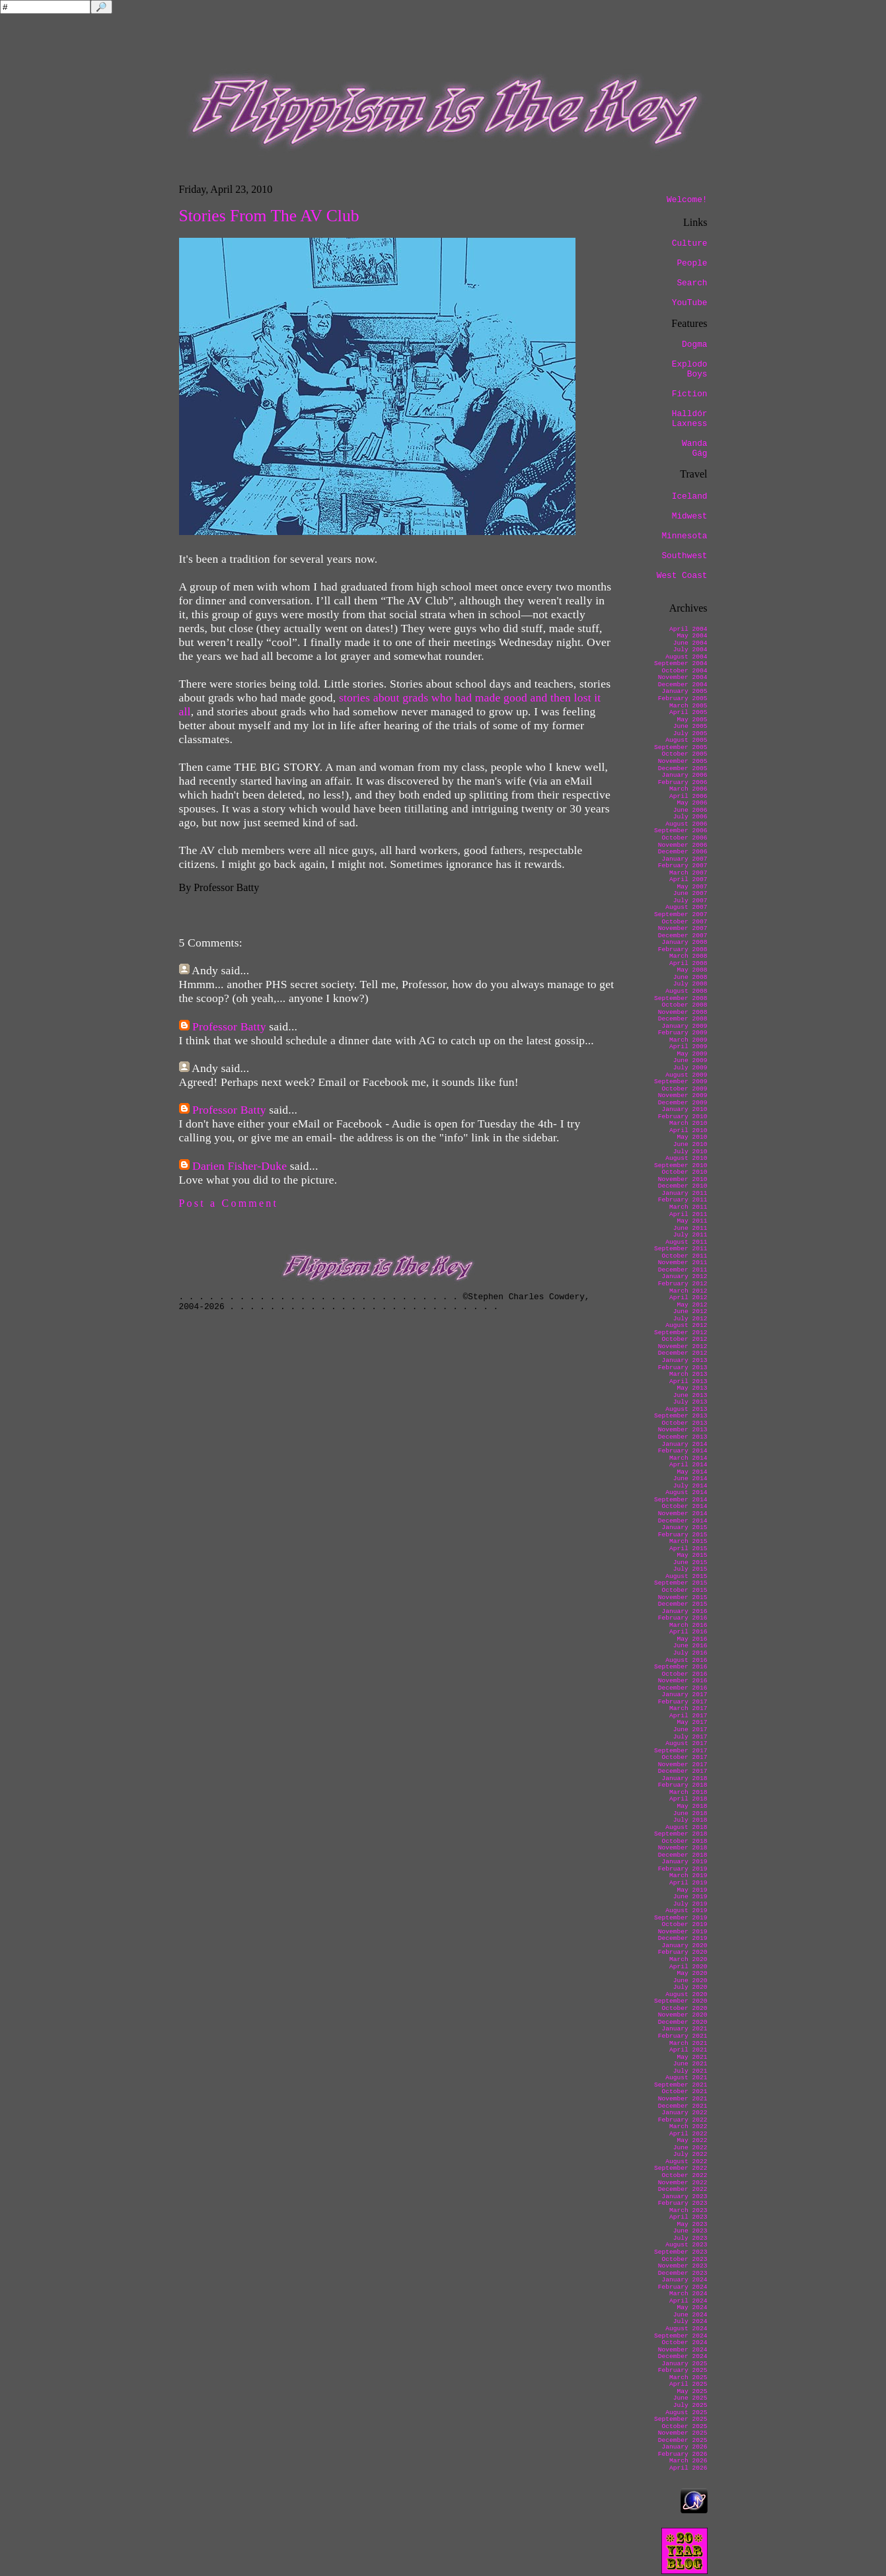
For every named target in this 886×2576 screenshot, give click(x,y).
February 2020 (683, 1952)
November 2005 (683, 761)
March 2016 (688, 1625)
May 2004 (692, 635)
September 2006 (681, 830)
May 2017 (692, 1722)
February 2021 (683, 2036)
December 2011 (683, 1269)
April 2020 (688, 1966)
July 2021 (690, 2071)
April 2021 (688, 2050)
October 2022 (684, 2175)
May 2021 (692, 2057)
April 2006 (688, 796)
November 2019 (683, 1931)
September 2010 (681, 1165)
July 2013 (690, 1402)
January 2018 (684, 1778)
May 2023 (692, 2224)
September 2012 (681, 1332)
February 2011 (683, 1199)
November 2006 (683, 845)
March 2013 (688, 1374)
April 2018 (688, 1799)
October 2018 (684, 1841)
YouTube (690, 303)
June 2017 (690, 1729)
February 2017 (683, 1701)
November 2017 (683, 1764)
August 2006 (686, 824)
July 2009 (690, 1067)
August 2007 (686, 907)
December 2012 (683, 1353)
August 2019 (686, 1910)
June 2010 (690, 1144)
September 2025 (681, 2419)
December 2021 (683, 2106)
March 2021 (688, 2043)
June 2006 (690, 810)
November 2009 (683, 1095)
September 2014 (681, 1499)
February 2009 (683, 1032)
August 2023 (686, 2244)
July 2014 (690, 1485)
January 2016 (684, 1611)
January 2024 (684, 2279)
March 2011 (688, 1207)
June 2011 (690, 1228)
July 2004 (690, 649)
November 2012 (683, 1346)
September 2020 (681, 2001)
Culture (690, 243)
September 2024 (681, 2336)
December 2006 (683, 851)
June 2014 (690, 1478)
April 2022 (688, 2133)
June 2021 (690, 2063)
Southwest (684, 556)
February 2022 (683, 2120)
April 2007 (688, 879)
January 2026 (684, 2447)
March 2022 (688, 2126)
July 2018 (690, 1820)
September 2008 (681, 998)
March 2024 (688, 2293)
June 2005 (690, 726)
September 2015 (681, 1583)
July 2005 (690, 733)
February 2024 (683, 2287)
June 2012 (690, 1311)
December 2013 (683, 1437)
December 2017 (683, 1771)
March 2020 (688, 1959)
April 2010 (688, 1130)
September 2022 (681, 2168)
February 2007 (683, 865)
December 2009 (683, 1102)
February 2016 (683, 1618)
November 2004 (683, 677)
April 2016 (688, 1631)
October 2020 (684, 2008)
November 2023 (683, 2266)
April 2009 (688, 1046)
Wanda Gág (694, 448)
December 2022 (683, 2189)
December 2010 (683, 1186)
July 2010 (690, 1151)
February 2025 (683, 2370)
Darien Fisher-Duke (239, 1165)
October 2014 (684, 1506)
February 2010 (683, 1116)
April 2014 (688, 1464)
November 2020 (683, 2015)
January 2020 (684, 1945)
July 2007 (690, 900)
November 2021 (683, 2098)
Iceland (690, 496)
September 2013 (681, 1415)
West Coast (682, 576)
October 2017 (684, 1757)
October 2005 (684, 754)
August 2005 (686, 740)
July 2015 (690, 1569)
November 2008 (683, 1012)
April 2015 (688, 1548)
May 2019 (692, 1890)
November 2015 (683, 1597)
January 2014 (684, 1444)
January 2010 (684, 1109)
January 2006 (684, 775)
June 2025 (690, 2398)
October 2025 (684, 2426)
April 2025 (688, 2384)
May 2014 (692, 1472)
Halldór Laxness (690, 419)
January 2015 (684, 1527)
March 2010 (688, 1123)
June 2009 (690, 1060)
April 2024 (688, 2301)
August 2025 (686, 2412)
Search (692, 283)
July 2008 (690, 983)
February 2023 (683, 2203)
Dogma (694, 344)
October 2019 (684, 1924)
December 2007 (683, 935)
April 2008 (688, 963)
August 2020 (686, 1994)
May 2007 (692, 886)
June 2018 (690, 1813)
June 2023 (690, 2231)
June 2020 (690, 1980)
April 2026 (688, 2468)
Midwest (690, 516)
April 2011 (688, 1214)
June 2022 (690, 2147)
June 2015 (690, 1562)
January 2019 (684, 1861)
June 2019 (690, 1896)
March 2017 (688, 1708)
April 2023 (688, 2217)
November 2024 (683, 2349)
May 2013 (692, 1388)
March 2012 (688, 1291)
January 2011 (684, 1193)
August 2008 (686, 991)
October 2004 (684, 670)
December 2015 (683, 1604)
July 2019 (690, 1904)
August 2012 (686, 1325)
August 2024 (686, 2328)
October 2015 (684, 1590)
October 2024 (684, 2342)
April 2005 (688, 712)
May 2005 (692, 719)
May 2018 (692, 1806)
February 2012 (683, 1283)
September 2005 (681, 747)
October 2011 (684, 1256)
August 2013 (686, 1409)
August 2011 (686, 1242)
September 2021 (681, 2085)
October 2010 (684, 1172)
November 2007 (683, 928)
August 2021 (686, 2077)
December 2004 (683, 684)
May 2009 (692, 1053)
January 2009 (684, 1026)
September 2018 (681, 1834)
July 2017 (690, 1736)
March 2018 (688, 1792)
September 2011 (681, 1248)
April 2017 (688, 1715)
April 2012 (688, 1297)
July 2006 (690, 816)
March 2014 (688, 1458)
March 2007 (688, 873)
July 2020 (690, 1987)
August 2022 (686, 2161)
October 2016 (684, 1674)
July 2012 (690, 1318)
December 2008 (683, 1018)
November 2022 (683, 2182)
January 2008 (684, 942)
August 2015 (686, 1576)
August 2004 (686, 657)
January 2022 (684, 2112)
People (692, 263)
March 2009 (688, 1040)
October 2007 (684, 921)
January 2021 (684, 2028)
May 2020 (692, 1973)
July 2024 (690, 2321)
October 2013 (684, 1423)
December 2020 (683, 2022)
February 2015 (683, 1534)
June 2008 (690, 977)
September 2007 (681, 914)
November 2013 (683, 1429)
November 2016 (683, 1680)
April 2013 (688, 1381)
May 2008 (692, 970)
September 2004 (681, 663)
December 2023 (683, 2273)
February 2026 (683, 2454)
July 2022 (690, 2154)
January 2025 (684, 2363)
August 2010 (686, 1158)
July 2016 (690, 1653)
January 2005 (684, 691)
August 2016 (686, 1660)
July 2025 (690, 2405)
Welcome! (687, 200)
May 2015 (692, 1555)
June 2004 (690, 643)
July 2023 (690, 2238)
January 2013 (684, 1360)
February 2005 (683, 698)
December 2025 (683, 2440)
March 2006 (688, 789)
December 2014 (683, 1520)
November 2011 (683, 1262)
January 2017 (684, 1694)
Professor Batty (229, 1026)
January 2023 (684, 2196)
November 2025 (683, 2433)
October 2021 (684, 2091)
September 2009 (681, 1081)
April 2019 (688, 1882)
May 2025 (692, 2391)
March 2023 (688, 2210)
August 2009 (686, 1075)
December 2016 (683, 1688)
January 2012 (684, 1276)
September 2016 (681, 1666)
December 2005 (683, 768)
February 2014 (683, 1450)
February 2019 (683, 1869)
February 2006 (683, 782)
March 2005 (688, 705)
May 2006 (692, 802)
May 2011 (692, 1221)
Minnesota (684, 536)
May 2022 (692, 2140)
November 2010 (683, 1179)
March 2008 (688, 956)
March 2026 (688, 2460)
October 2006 (684, 837)
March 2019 (688, 1875)
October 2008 (684, 1005)
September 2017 (681, 1750)
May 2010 (692, 1137)
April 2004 (688, 629)
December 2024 (683, 2356)
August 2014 (686, 1492)
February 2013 (683, 1367)
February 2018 (683, 1785)
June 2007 (690, 893)
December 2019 (683, 1938)
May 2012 (692, 1304)
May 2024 (692, 2307)
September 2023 (681, 2252)
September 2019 (681, 1917)
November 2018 (683, 1847)
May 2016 (692, 1639)
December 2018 (683, 1855)
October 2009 (684, 1088)
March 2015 (688, 1541)
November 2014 (683, 1513)
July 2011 (690, 1234)
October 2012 (684, 1339)
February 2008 (683, 949)
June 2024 (690, 2314)
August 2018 (686, 1827)
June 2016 (690, 1645)
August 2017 (686, 1743)
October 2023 (684, 2259)
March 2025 (688, 2377)
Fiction (690, 394)
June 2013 (690, 1395)
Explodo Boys (690, 369)
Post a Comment (229, 1203)
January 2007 (684, 859)
